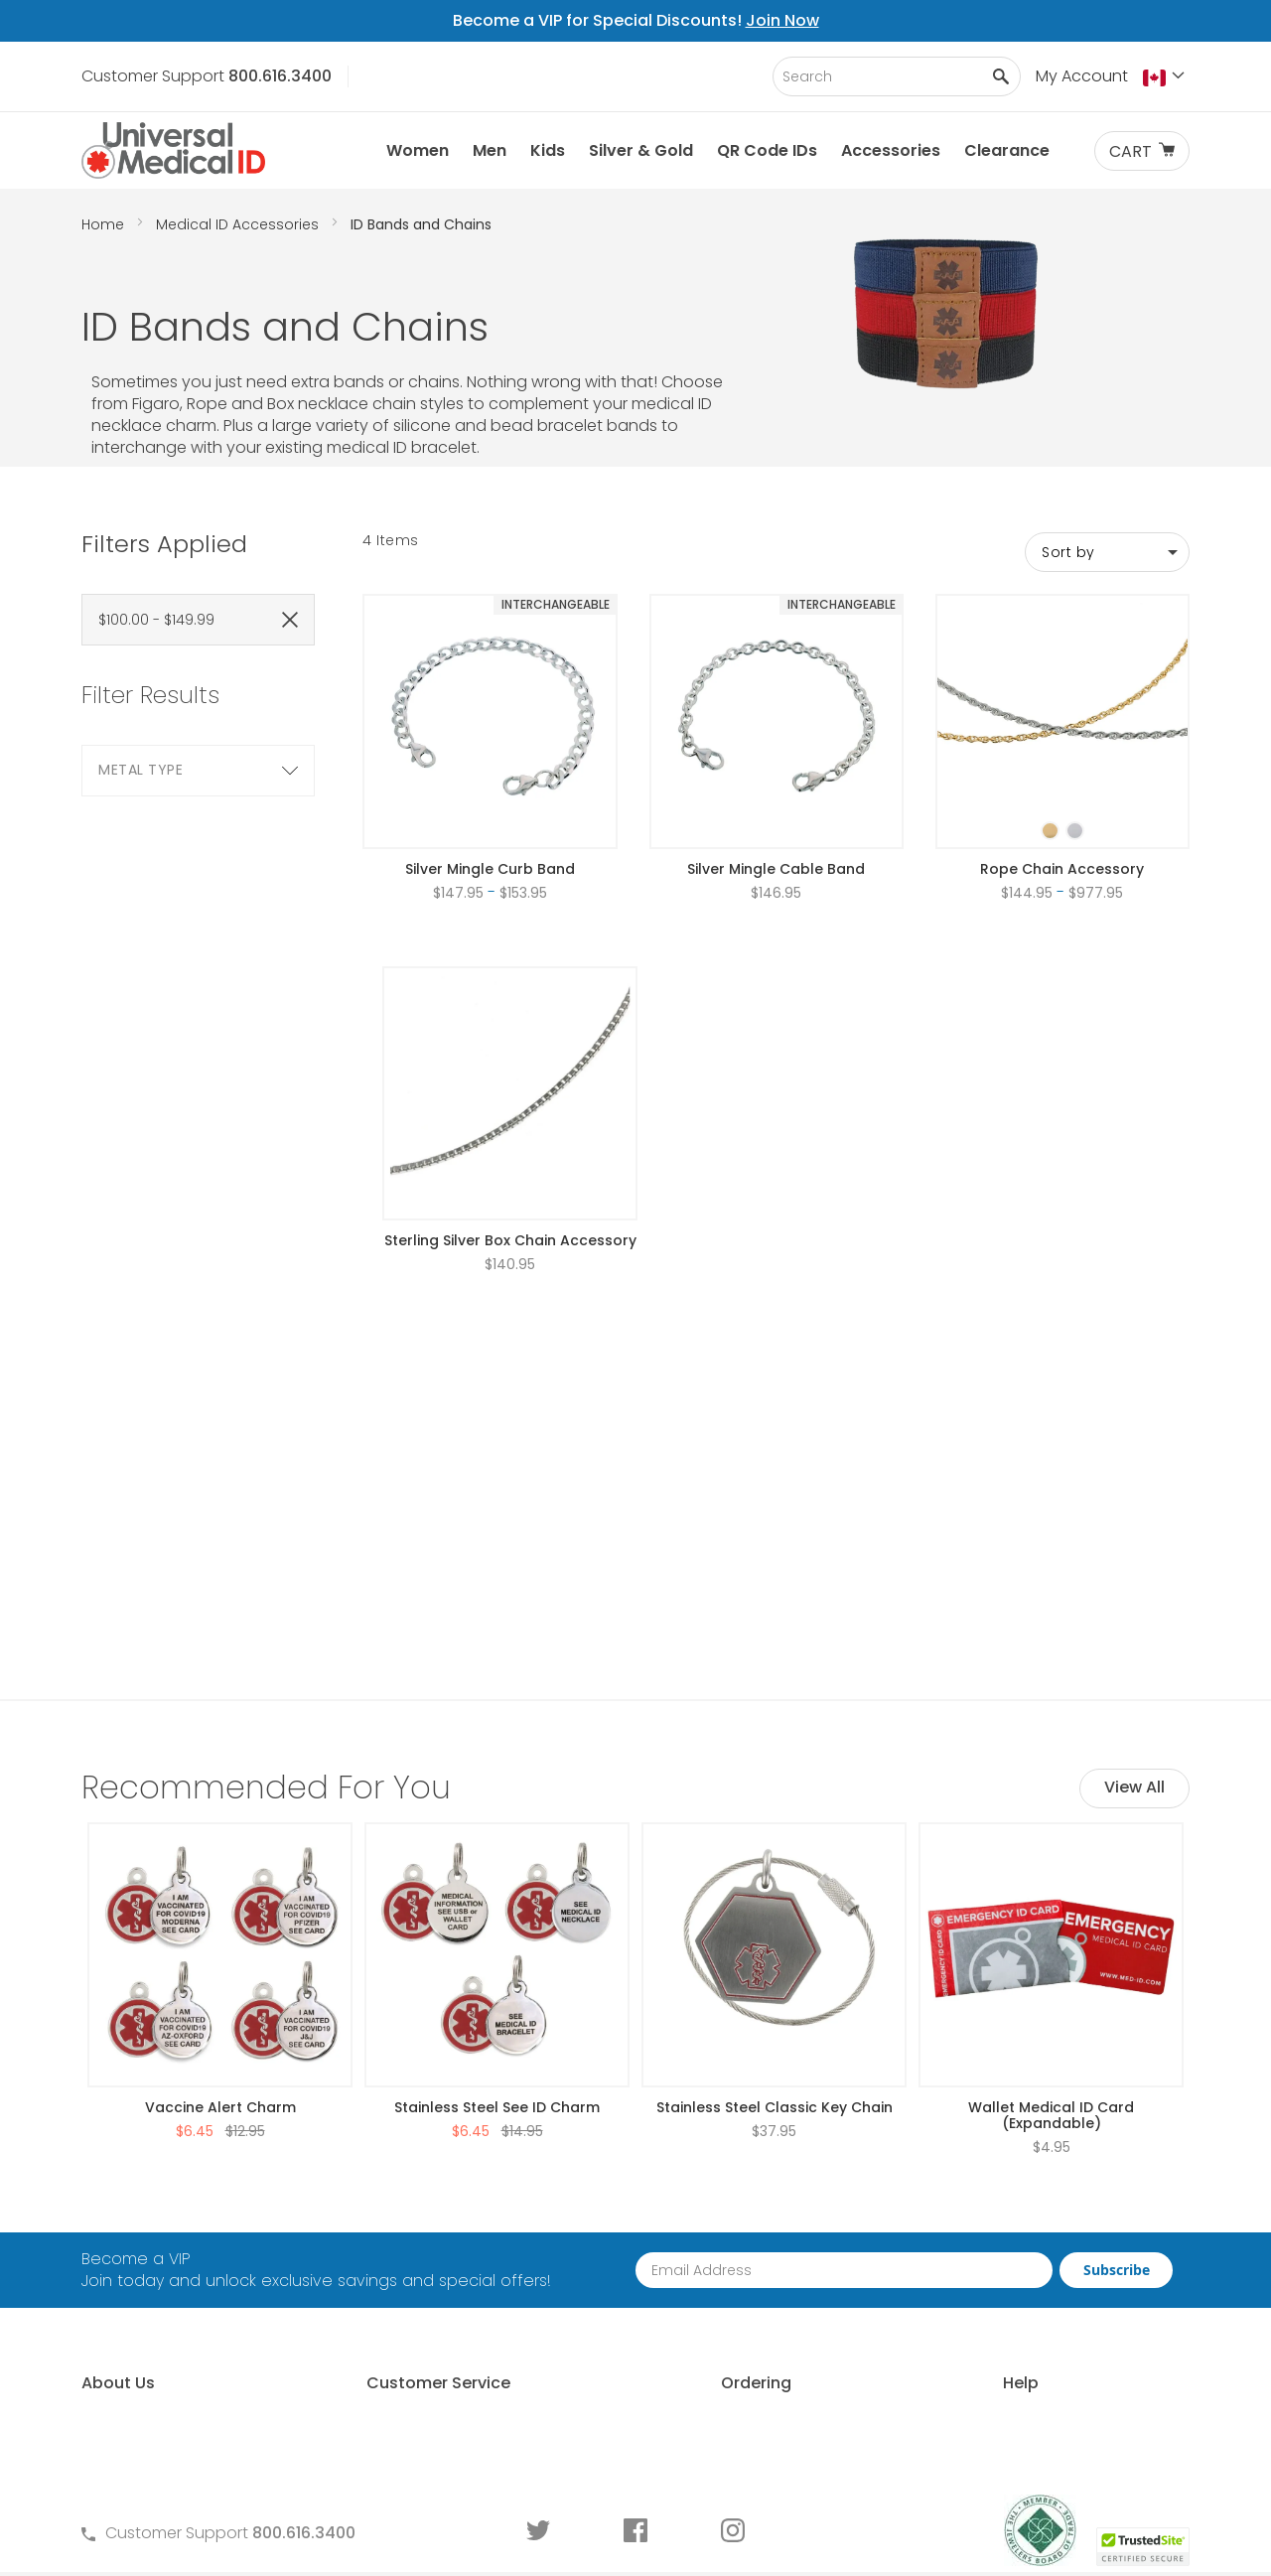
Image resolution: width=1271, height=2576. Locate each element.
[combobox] (897, 76)
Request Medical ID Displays (739, 2270)
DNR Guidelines (972, 2439)
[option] (1050, 830)
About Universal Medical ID (182, 2203)
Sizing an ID (958, 2304)
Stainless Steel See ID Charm (497, 1881)
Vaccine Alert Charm (220, 1881)
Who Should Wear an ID (1005, 2236)
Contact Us (396, 2203)
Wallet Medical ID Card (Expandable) (1051, 1889)
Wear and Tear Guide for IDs (1023, 2405)
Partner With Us (690, 2236)
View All (1134, 1560)
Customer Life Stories (161, 2338)
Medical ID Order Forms (440, 2338)
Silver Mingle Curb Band (490, 869)
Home (104, 224)
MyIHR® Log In (131, 2304)
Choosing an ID (974, 2270)
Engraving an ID (975, 2338)
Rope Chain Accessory (1062, 869)
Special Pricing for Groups (732, 2304)
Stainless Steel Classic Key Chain (774, 1881)
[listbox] (1062, 813)
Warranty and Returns (437, 2304)
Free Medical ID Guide (997, 2203)
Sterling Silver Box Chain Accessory (510, 1240)
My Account (1082, 76)
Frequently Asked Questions (459, 2236)
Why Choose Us (142, 2236)
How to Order (684, 2203)
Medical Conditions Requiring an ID (1048, 2372)
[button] (1166, 77)
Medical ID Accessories (239, 224)
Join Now (782, 20)
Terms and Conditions (438, 2270)
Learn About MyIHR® (155, 2270)
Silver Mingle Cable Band (776, 869)
